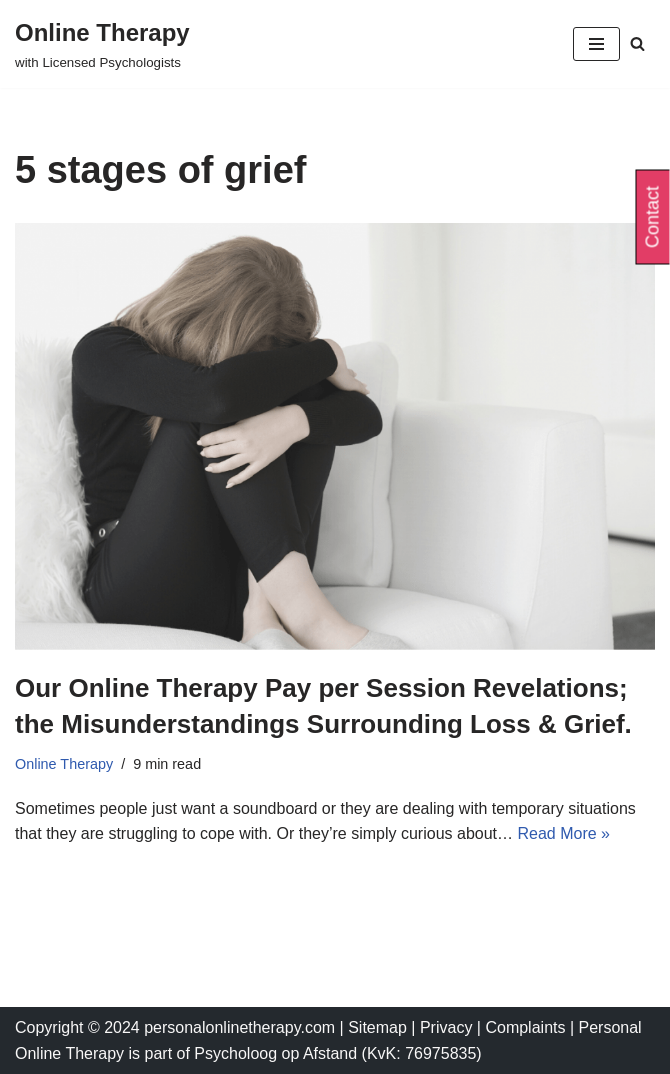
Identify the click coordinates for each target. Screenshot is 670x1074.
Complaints (527, 1027)
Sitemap (377, 1027)
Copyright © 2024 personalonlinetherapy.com (175, 1027)
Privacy (448, 1027)
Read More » (563, 833)
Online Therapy (64, 764)
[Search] (637, 43)
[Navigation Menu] (596, 44)
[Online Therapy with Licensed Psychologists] (102, 44)
